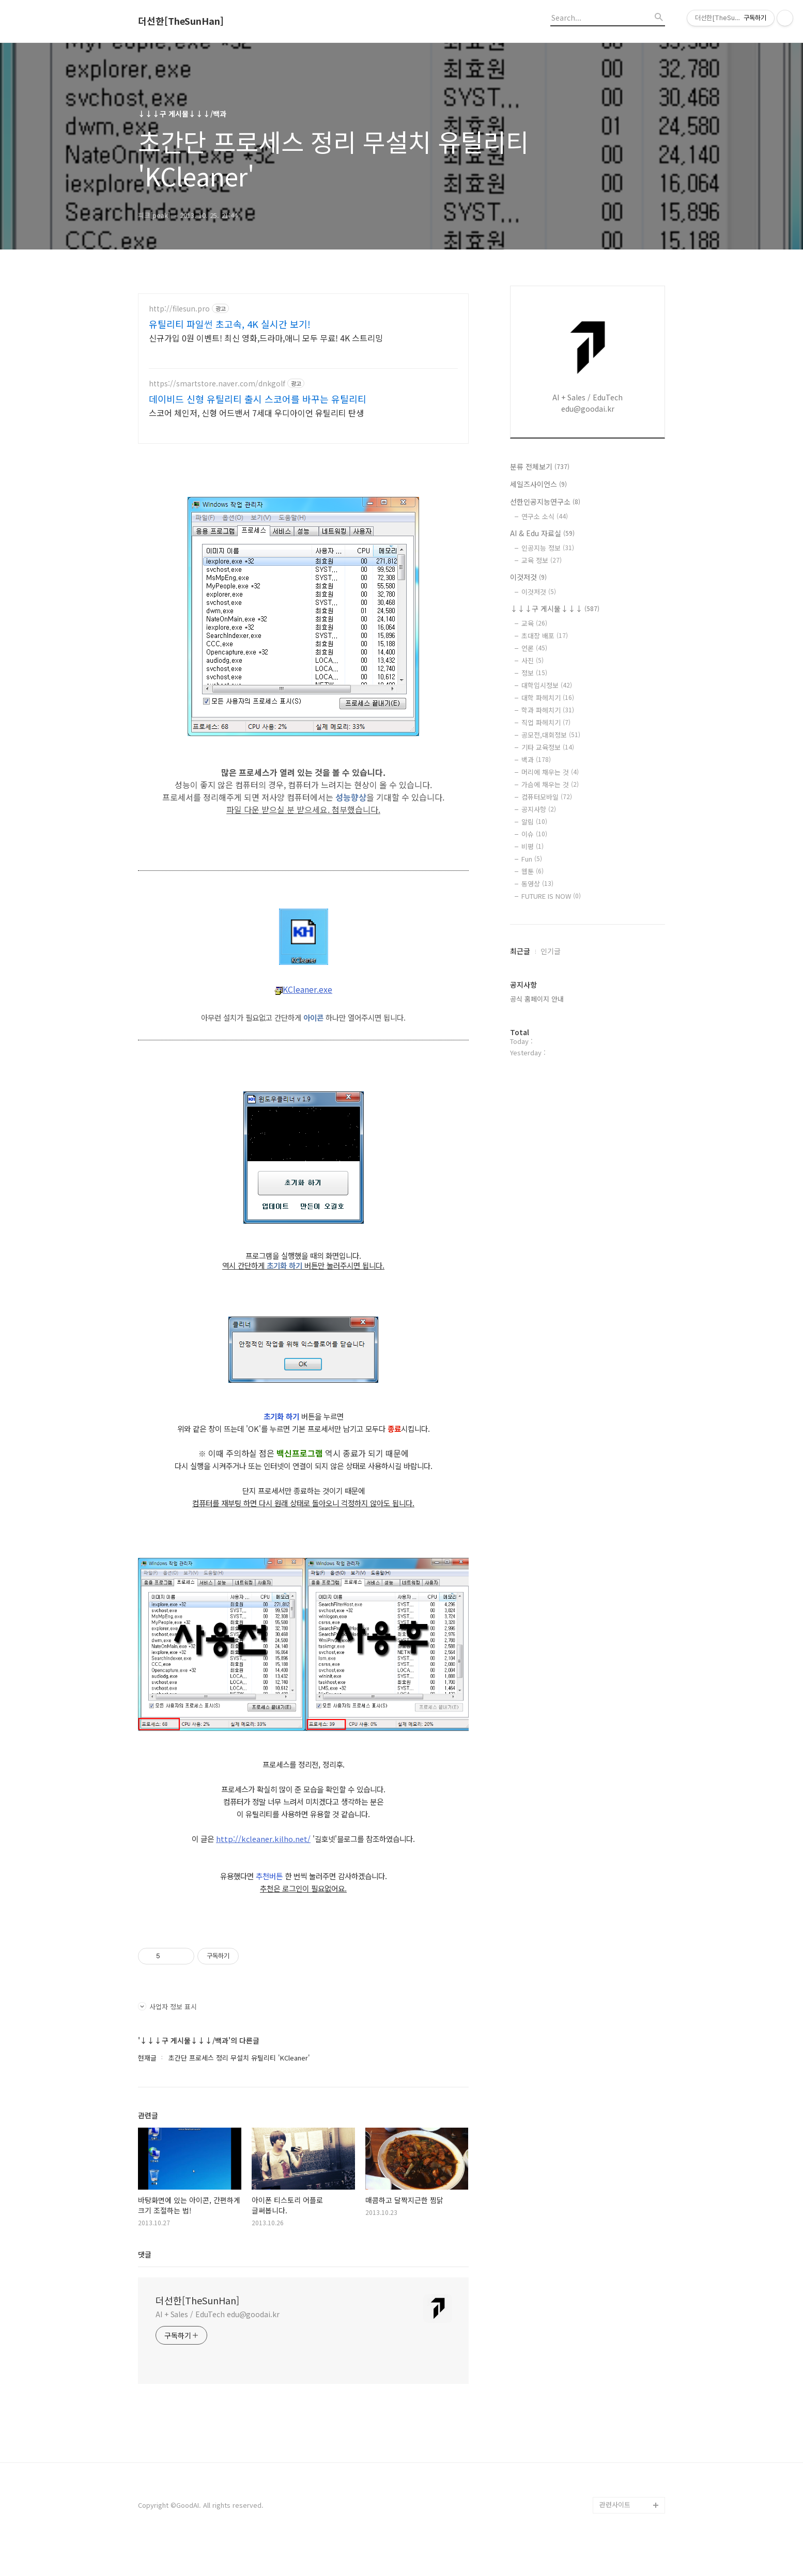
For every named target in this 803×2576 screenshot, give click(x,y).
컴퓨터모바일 (546, 797)
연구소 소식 (544, 516)
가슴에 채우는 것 (550, 784)
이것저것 (528, 577)
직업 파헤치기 (545, 722)
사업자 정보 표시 (167, 2037)
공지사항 (538, 809)
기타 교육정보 (547, 747)
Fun (531, 859)
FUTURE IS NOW (551, 896)
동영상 (537, 883)
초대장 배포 (544, 636)
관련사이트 (614, 2535)
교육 (534, 623)
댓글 (144, 2285)
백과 (536, 759)
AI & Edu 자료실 (542, 533)
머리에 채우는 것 (550, 772)
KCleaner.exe (303, 1019)
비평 (532, 846)
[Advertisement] (303, 383)
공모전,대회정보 (550, 735)
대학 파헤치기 (547, 697)
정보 (534, 673)
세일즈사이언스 (538, 484)
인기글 (551, 951)
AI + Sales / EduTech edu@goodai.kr (218, 2344)
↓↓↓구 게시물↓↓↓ (554, 608)
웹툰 (532, 871)
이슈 (534, 834)
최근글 (520, 951)
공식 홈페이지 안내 (537, 999)
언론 (534, 648)
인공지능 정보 (547, 548)
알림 (534, 821)
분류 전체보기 (539, 466)
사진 (532, 660)
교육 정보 (541, 560)
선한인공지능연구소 (545, 501)
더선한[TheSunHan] (181, 21)
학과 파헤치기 (547, 710)
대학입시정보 (546, 685)
